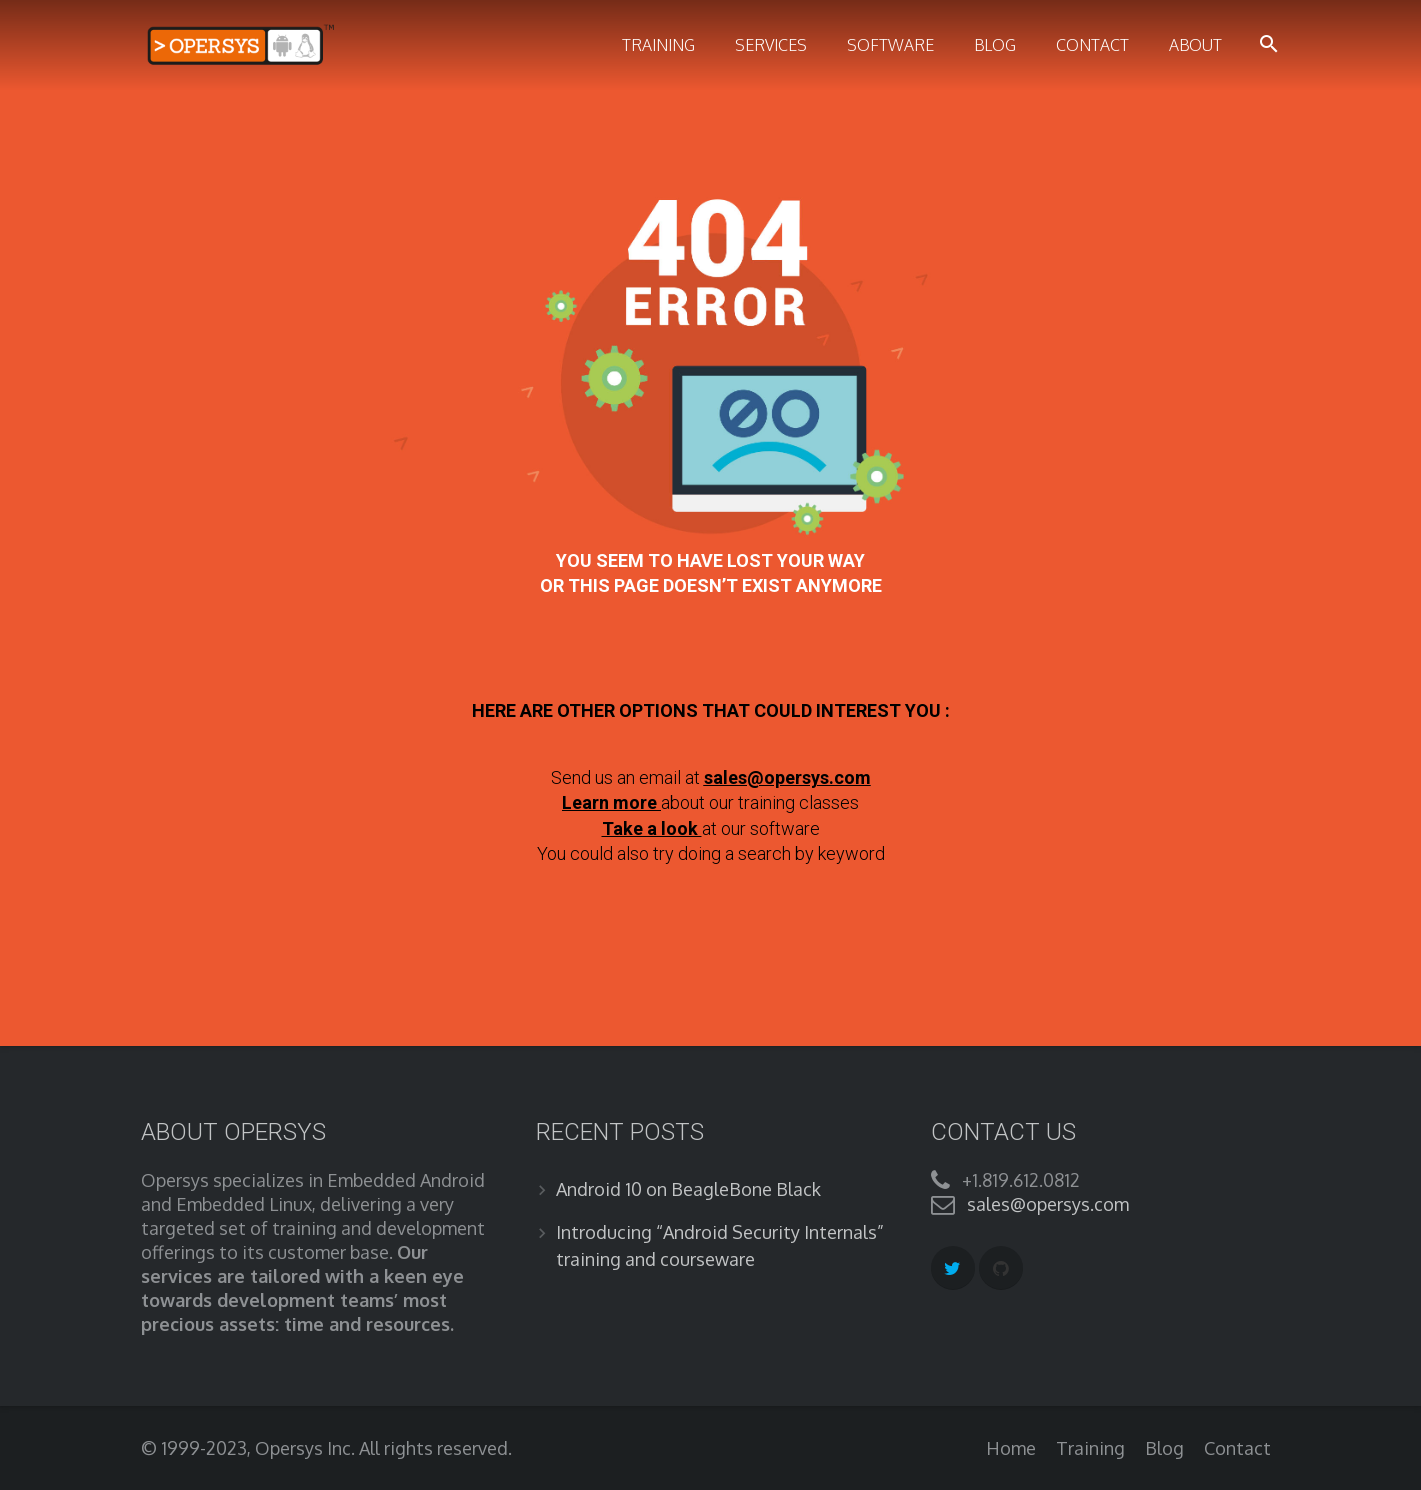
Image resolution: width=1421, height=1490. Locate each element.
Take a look (652, 828)
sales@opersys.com (787, 777)
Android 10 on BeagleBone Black (688, 1189)
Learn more (609, 802)
